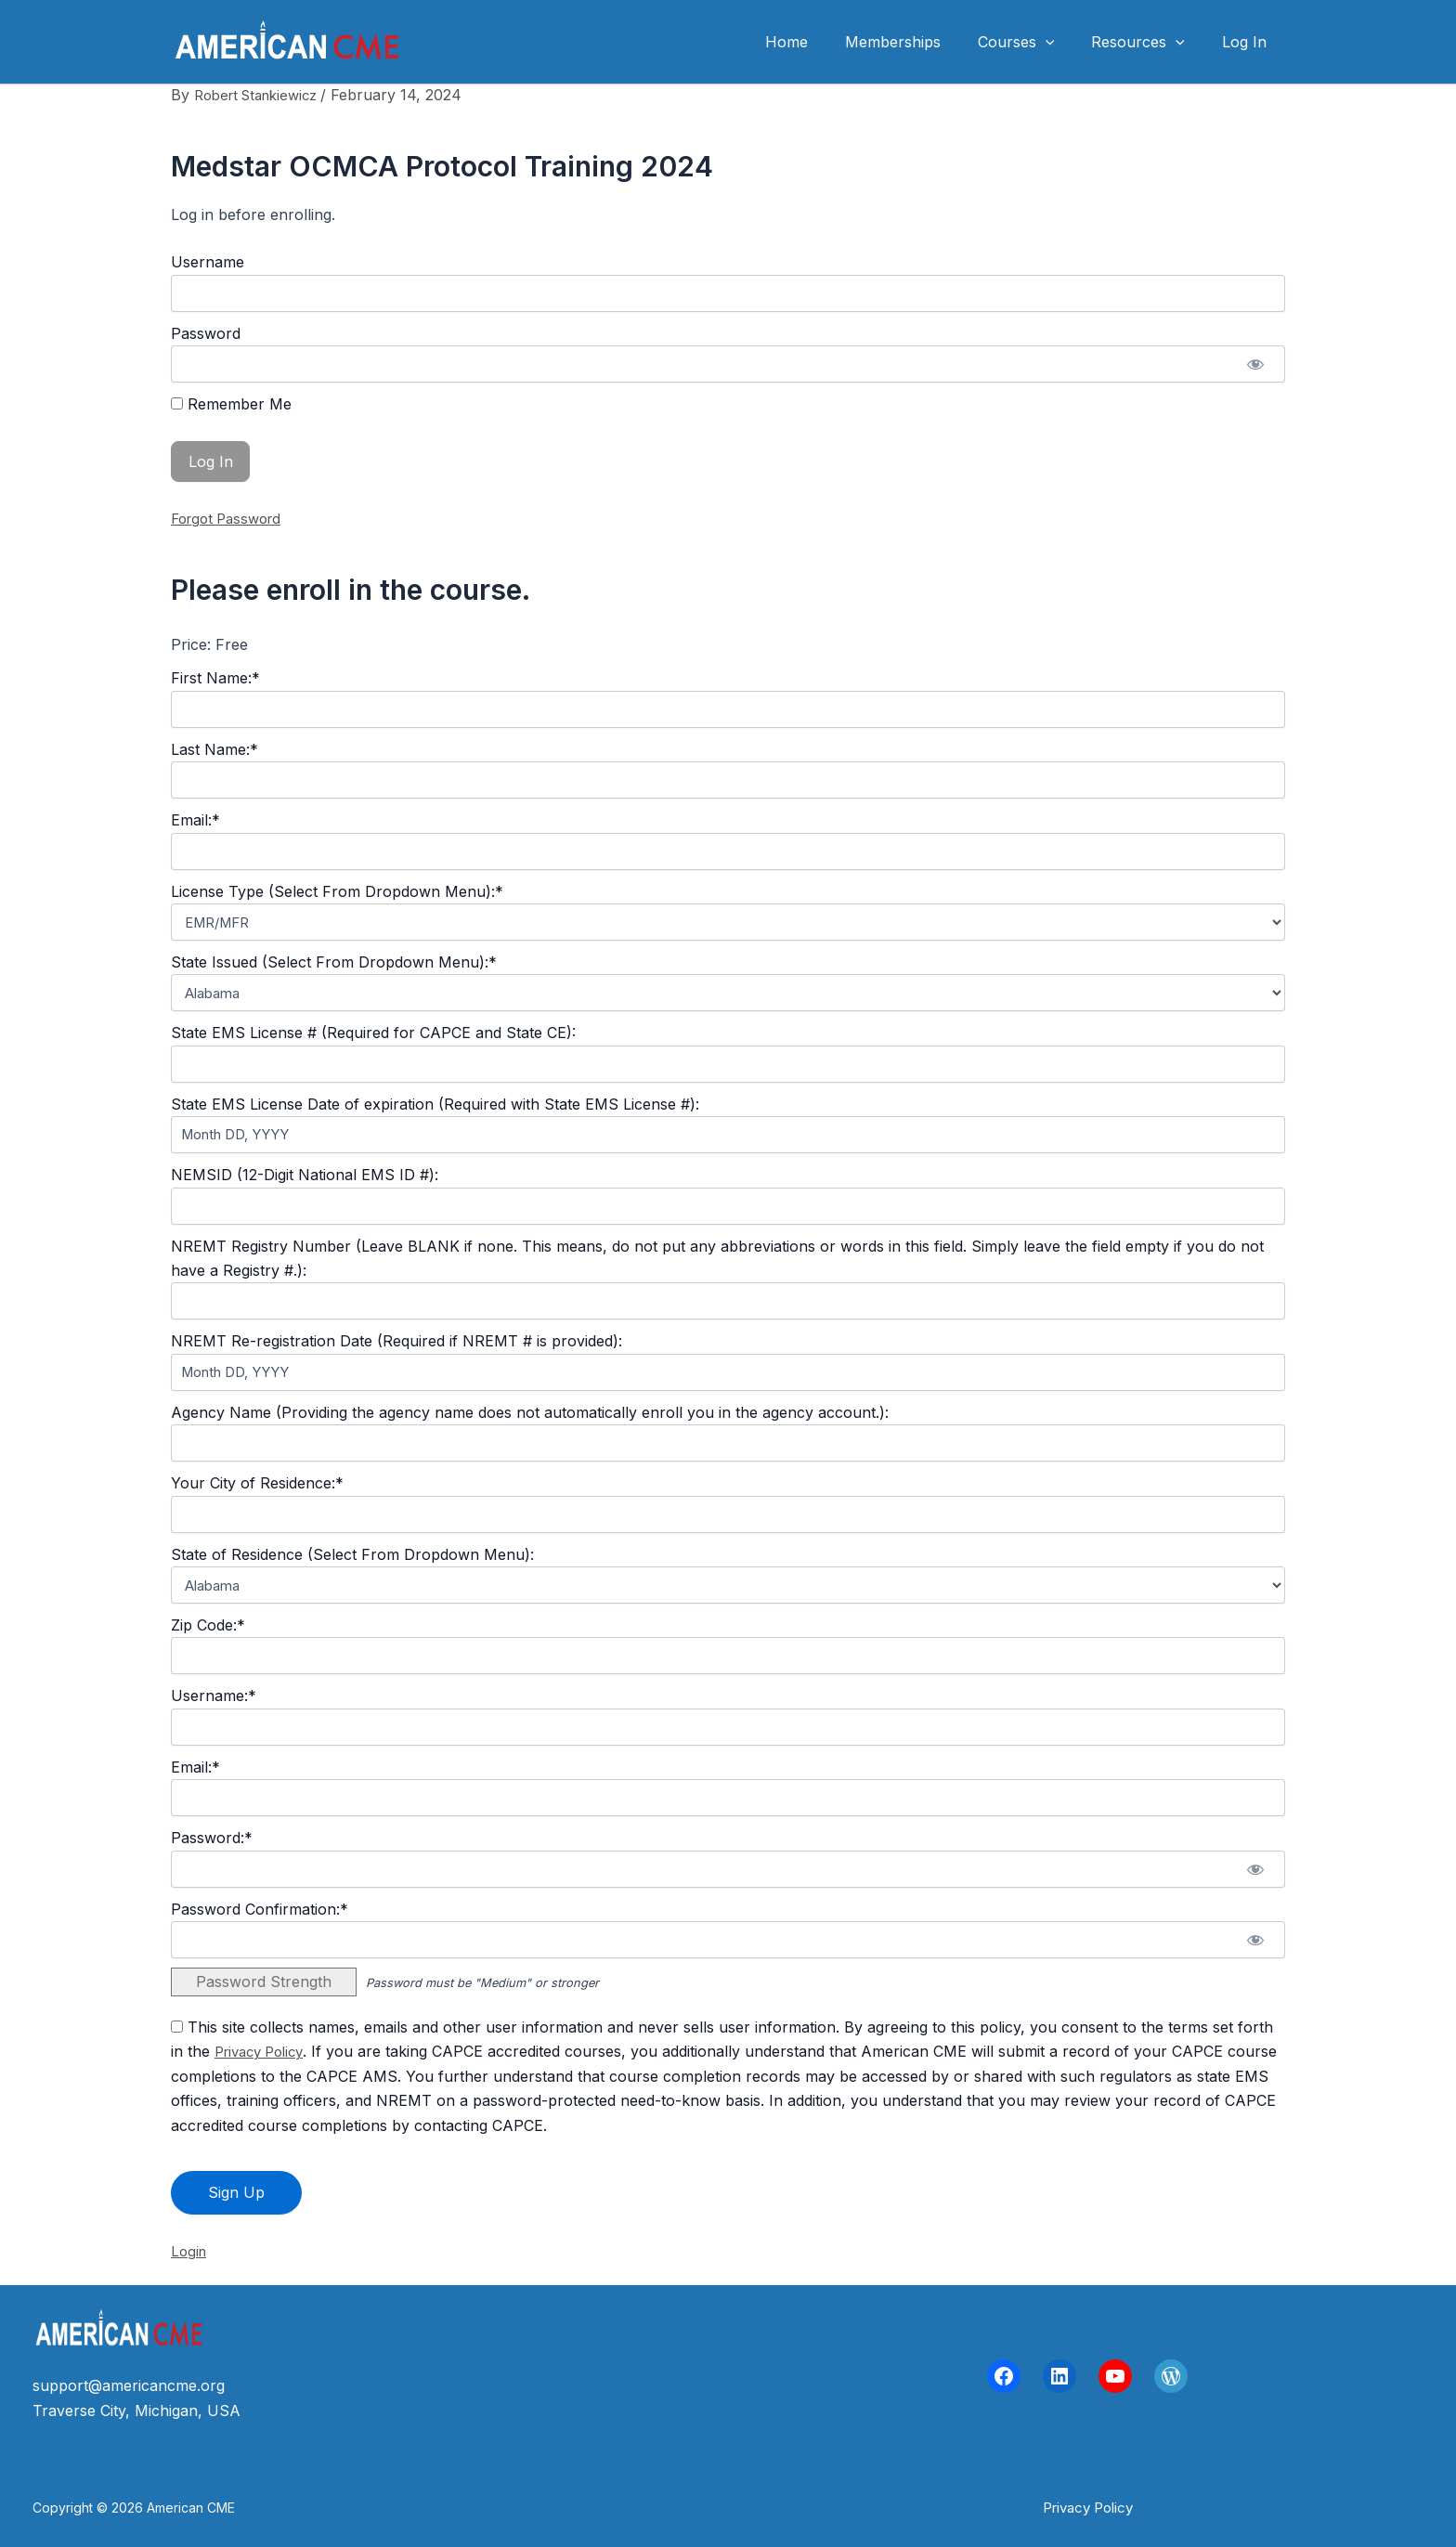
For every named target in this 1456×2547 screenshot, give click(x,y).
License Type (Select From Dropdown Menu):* (337, 890)
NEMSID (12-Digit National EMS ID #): (304, 1174)
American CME (504, 41)
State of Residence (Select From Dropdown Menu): (352, 1553)
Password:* (212, 1837)
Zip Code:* (208, 1625)
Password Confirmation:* (259, 1908)
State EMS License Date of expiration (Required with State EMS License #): (435, 1103)
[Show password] (1255, 364)
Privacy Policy (264, 2051)
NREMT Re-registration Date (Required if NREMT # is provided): (396, 1341)
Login (190, 2251)
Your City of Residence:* (257, 1483)
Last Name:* (214, 748)
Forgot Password (231, 518)
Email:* (195, 820)
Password (205, 333)
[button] (1064, 42)
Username (207, 262)
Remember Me (231, 404)
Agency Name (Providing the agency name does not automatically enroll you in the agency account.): (530, 1411)
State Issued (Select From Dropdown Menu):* (334, 962)
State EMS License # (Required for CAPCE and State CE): (373, 1032)
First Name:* (215, 678)
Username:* (213, 1695)
